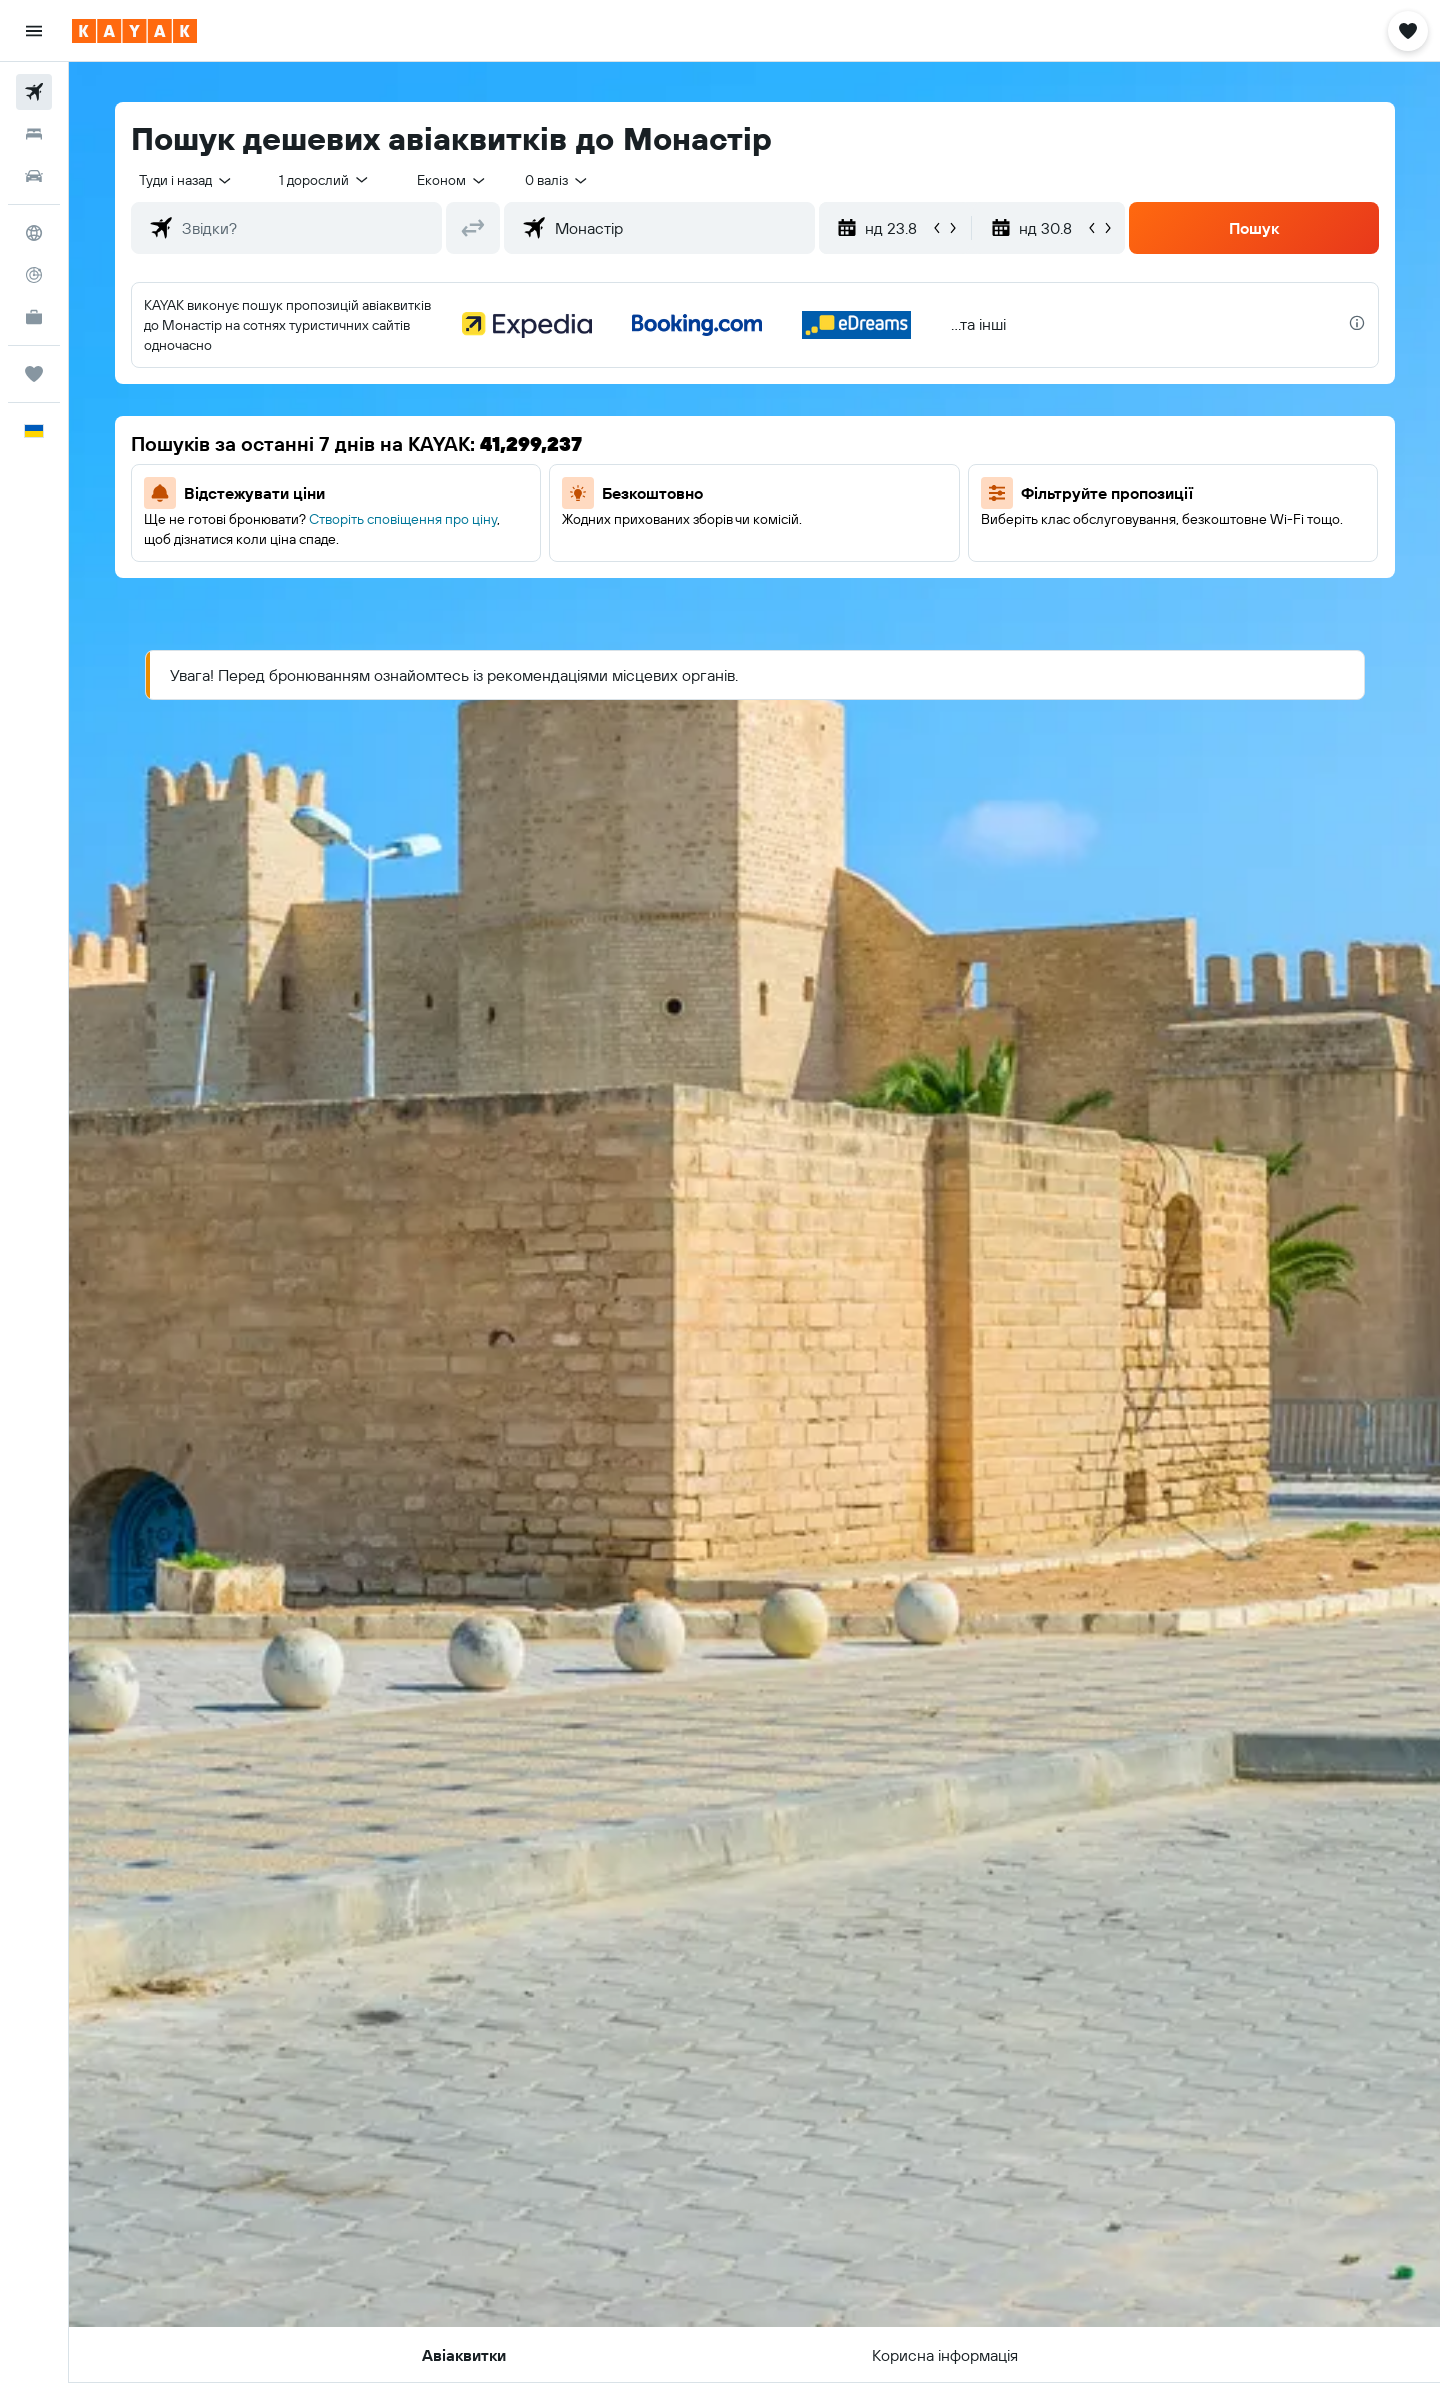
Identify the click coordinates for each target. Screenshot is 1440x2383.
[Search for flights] (34, 92)
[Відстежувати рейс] (34, 275)
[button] (34, 31)
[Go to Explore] (34, 233)
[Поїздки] (34, 374)
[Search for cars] (34, 176)
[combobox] (186, 180)
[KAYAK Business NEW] (34, 317)
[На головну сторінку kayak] (134, 31)
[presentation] (1357, 323)
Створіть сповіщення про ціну (403, 519)
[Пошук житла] (34, 134)
